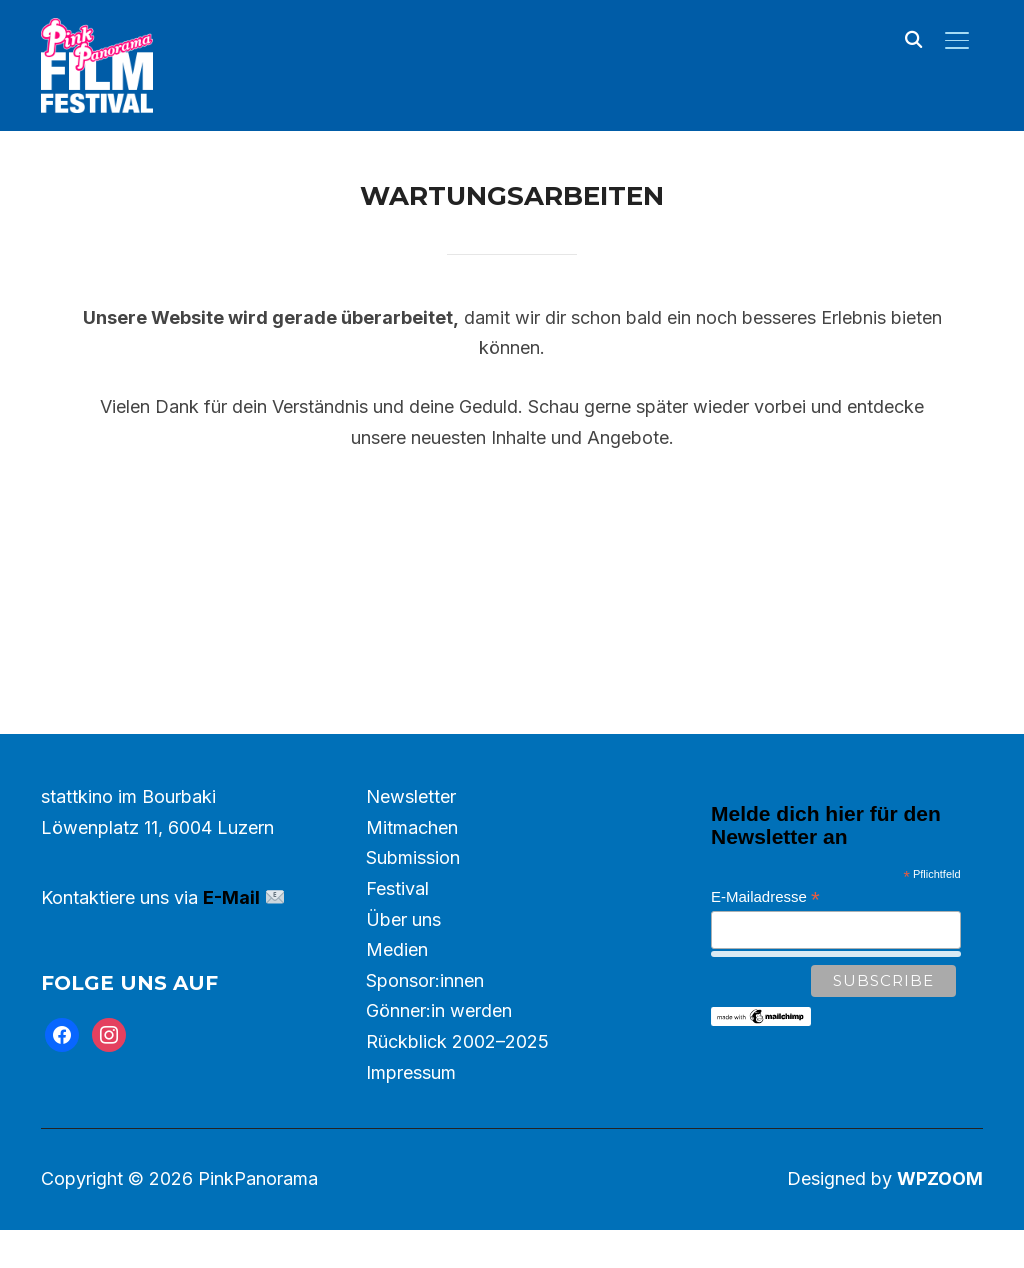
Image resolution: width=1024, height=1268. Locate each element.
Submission (413, 895)
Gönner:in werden (439, 1048)
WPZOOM (940, 1216)
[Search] (913, 38)
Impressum (411, 1110)
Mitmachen (412, 865)
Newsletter (411, 834)
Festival (397, 926)
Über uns (403, 957)
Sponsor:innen (425, 1018)
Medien (397, 987)
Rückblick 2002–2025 (457, 1079)
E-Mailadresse (765, 935)
